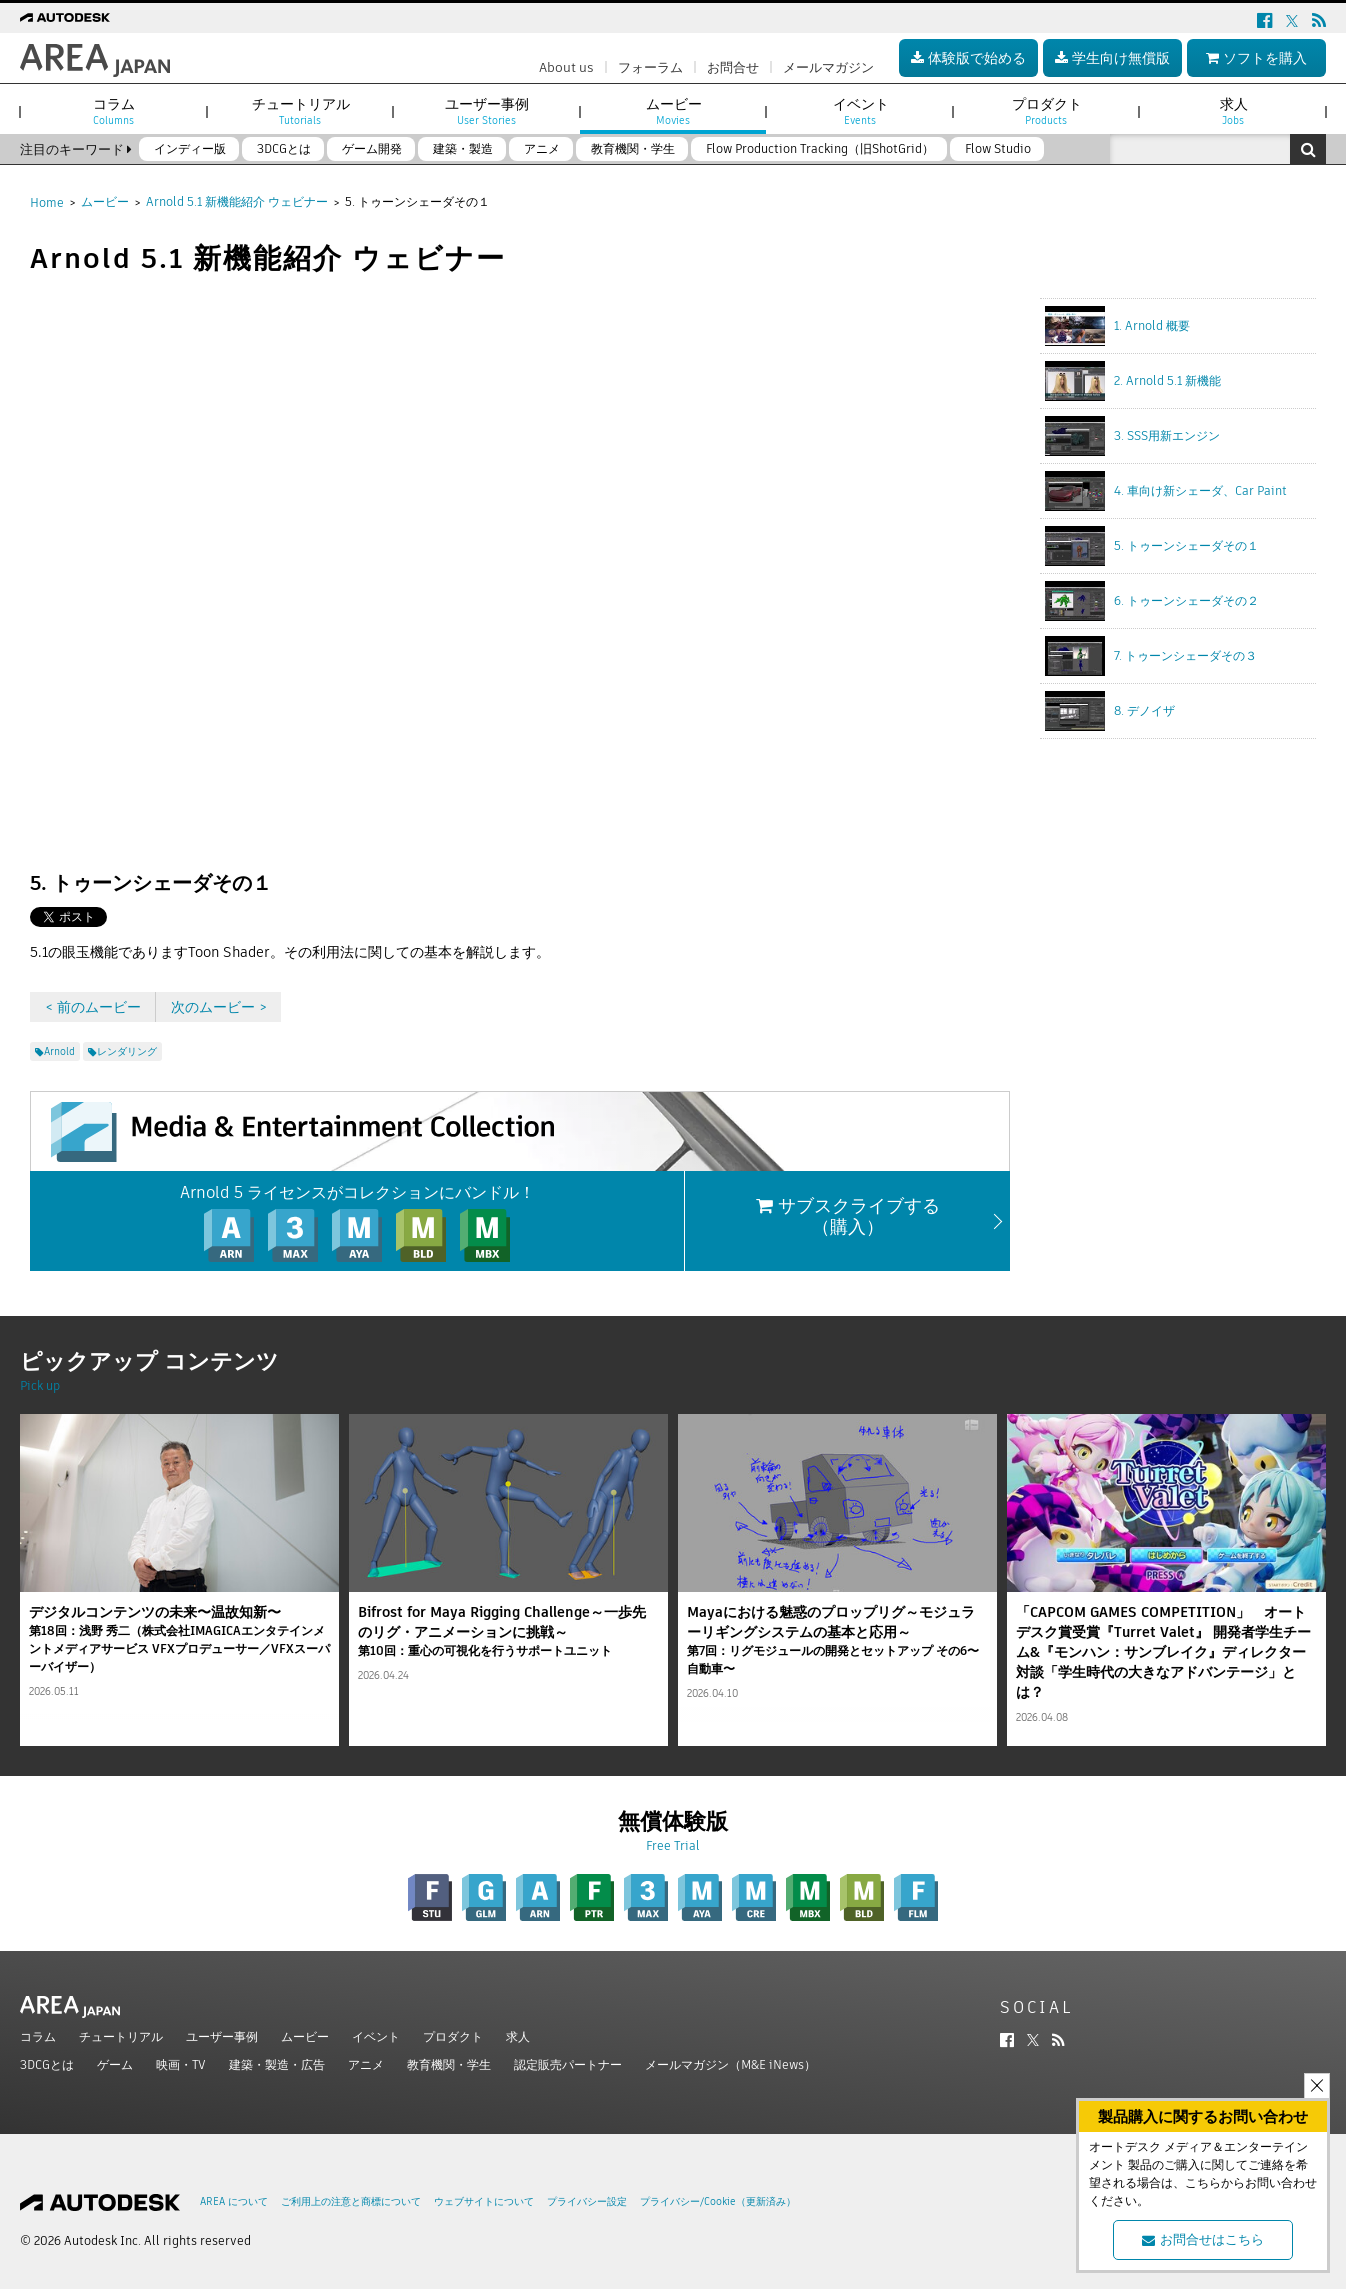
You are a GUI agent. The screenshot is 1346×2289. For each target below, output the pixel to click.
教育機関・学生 (449, 2064)
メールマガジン (828, 67)
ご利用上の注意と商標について (351, 2201)
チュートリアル (121, 2036)
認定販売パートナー (568, 2064)
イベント (376, 2036)
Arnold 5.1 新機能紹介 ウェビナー (237, 201)
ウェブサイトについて (484, 2201)
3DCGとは (47, 2064)
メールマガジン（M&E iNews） (730, 2064)
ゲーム (115, 2064)
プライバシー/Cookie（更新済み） (718, 2201)
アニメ (366, 2064)
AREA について (234, 2201)
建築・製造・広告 (277, 2064)
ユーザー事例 (222, 2036)
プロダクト (453, 2036)
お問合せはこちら (1203, 2239)
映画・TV (181, 2064)
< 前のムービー (93, 1007)
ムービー (105, 201)
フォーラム (650, 67)
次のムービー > (219, 1007)
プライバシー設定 (587, 2201)
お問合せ (733, 67)
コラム (38, 2036)
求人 (518, 2036)
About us (566, 67)
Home (47, 202)
